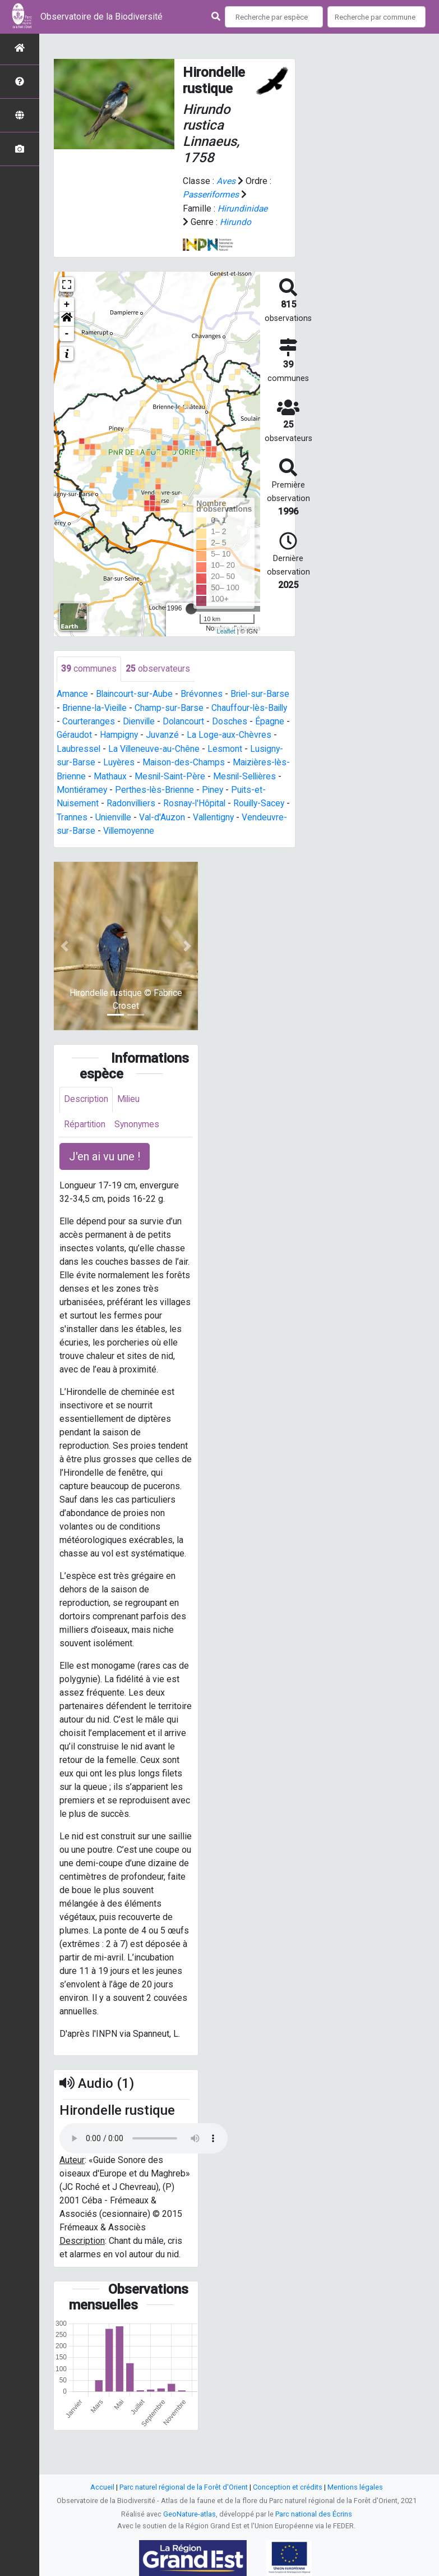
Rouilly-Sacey (123, 814)
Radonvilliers (198, 801)
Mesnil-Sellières (89, 787)
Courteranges (112, 720)
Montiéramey (156, 787)
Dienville (163, 720)
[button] (66, 318)
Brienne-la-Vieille (96, 706)
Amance (72, 693)
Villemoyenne (231, 828)
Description (86, 1096)
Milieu (130, 1096)
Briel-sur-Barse (262, 693)
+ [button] (67, 303)
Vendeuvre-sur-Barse (155, 828)
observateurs (158, 668)
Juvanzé (200, 733)
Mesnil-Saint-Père (230, 774)
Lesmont (267, 747)
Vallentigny (83, 828)
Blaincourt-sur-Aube (135, 693)
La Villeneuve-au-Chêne (195, 747)
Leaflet (226, 630)
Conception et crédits (287, 2487)
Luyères (153, 760)
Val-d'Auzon (266, 814)
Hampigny (156, 733)
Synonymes (138, 1121)
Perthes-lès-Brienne (230, 787)
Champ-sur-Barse (172, 706)
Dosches (256, 720)
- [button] (67, 332)
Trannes (173, 814)
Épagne (71, 733)
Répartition (85, 1121)
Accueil (102, 2487)
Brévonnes (203, 693)
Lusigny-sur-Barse (93, 760)
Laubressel (119, 747)
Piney (68, 801)
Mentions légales (355, 2487)
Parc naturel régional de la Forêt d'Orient (183, 2487)
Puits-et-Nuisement (126, 801)
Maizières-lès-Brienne (101, 774)
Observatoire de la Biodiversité (101, 16)
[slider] (191, 607)
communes (89, 668)
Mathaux (169, 774)
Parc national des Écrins (313, 2514)
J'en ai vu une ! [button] (104, 1153)
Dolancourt (209, 720)
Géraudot (111, 733)
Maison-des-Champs (218, 760)
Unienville (216, 814)
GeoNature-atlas (189, 2514)
